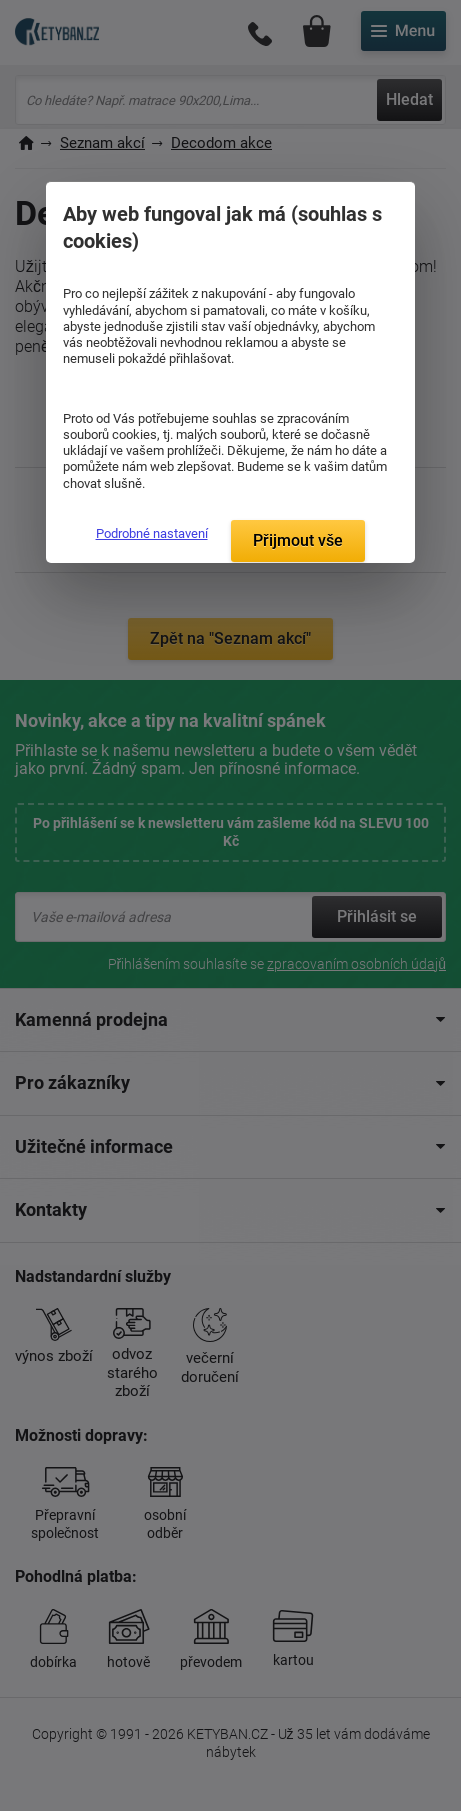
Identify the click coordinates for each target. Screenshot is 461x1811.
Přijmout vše (298, 540)
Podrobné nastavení (152, 533)
